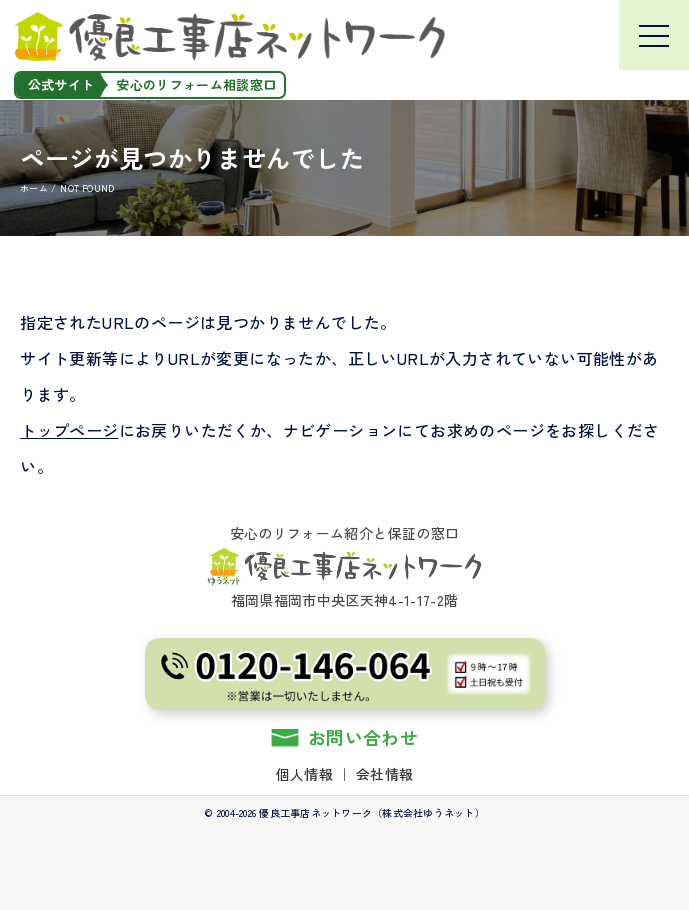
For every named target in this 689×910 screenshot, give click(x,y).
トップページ (69, 430)
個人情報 (304, 774)
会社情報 (384, 774)
